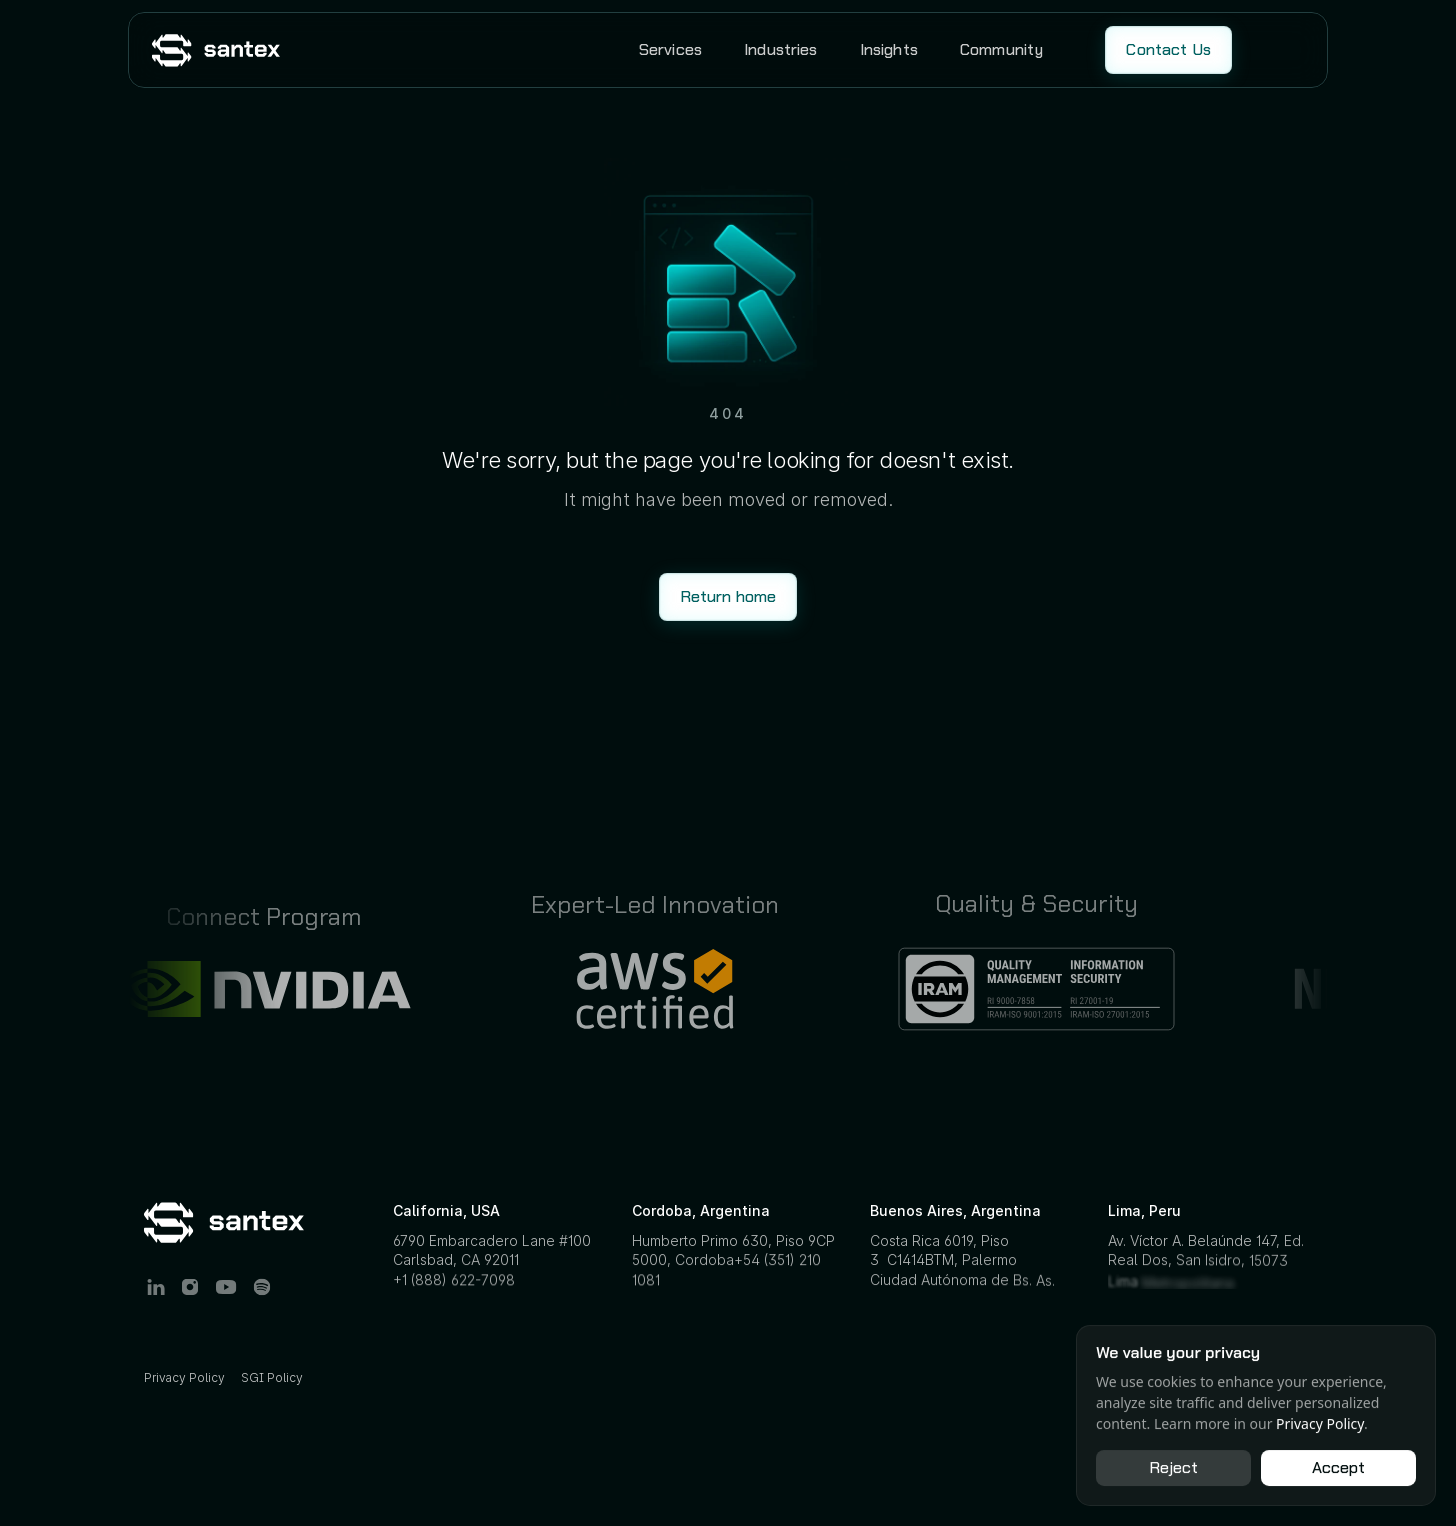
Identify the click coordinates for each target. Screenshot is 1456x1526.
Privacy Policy (184, 1377)
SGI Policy (272, 1377)
